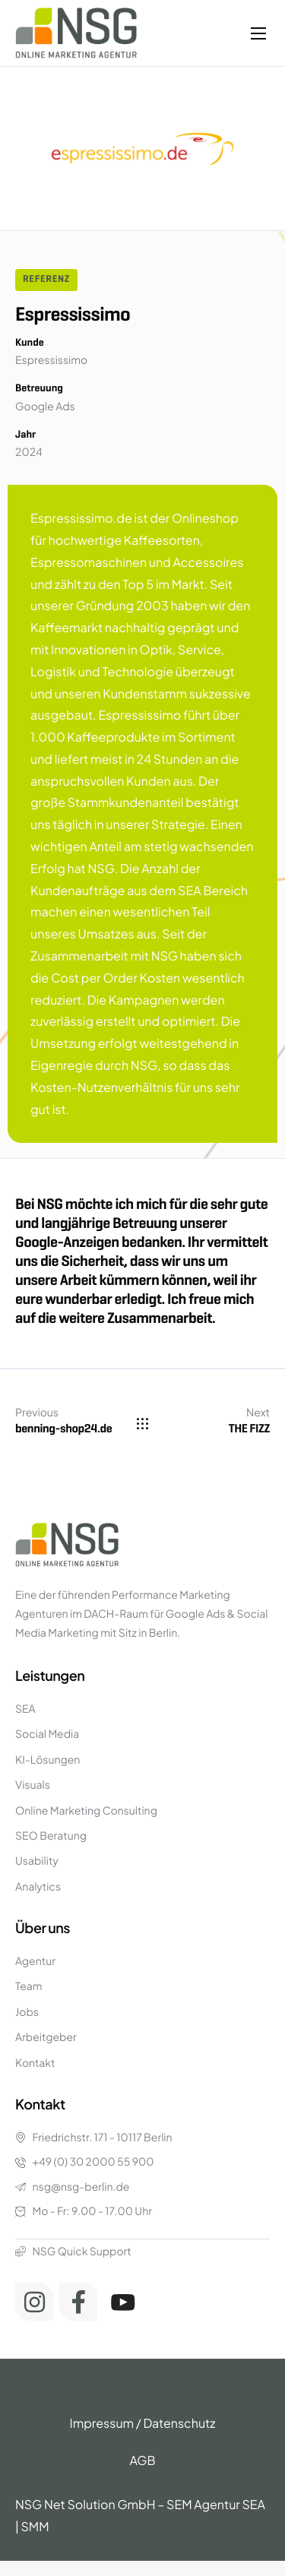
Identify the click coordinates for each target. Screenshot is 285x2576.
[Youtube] (123, 2302)
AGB (142, 2460)
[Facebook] (78, 2302)
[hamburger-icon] (258, 33)
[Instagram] (34, 2302)
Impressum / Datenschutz (143, 2423)
